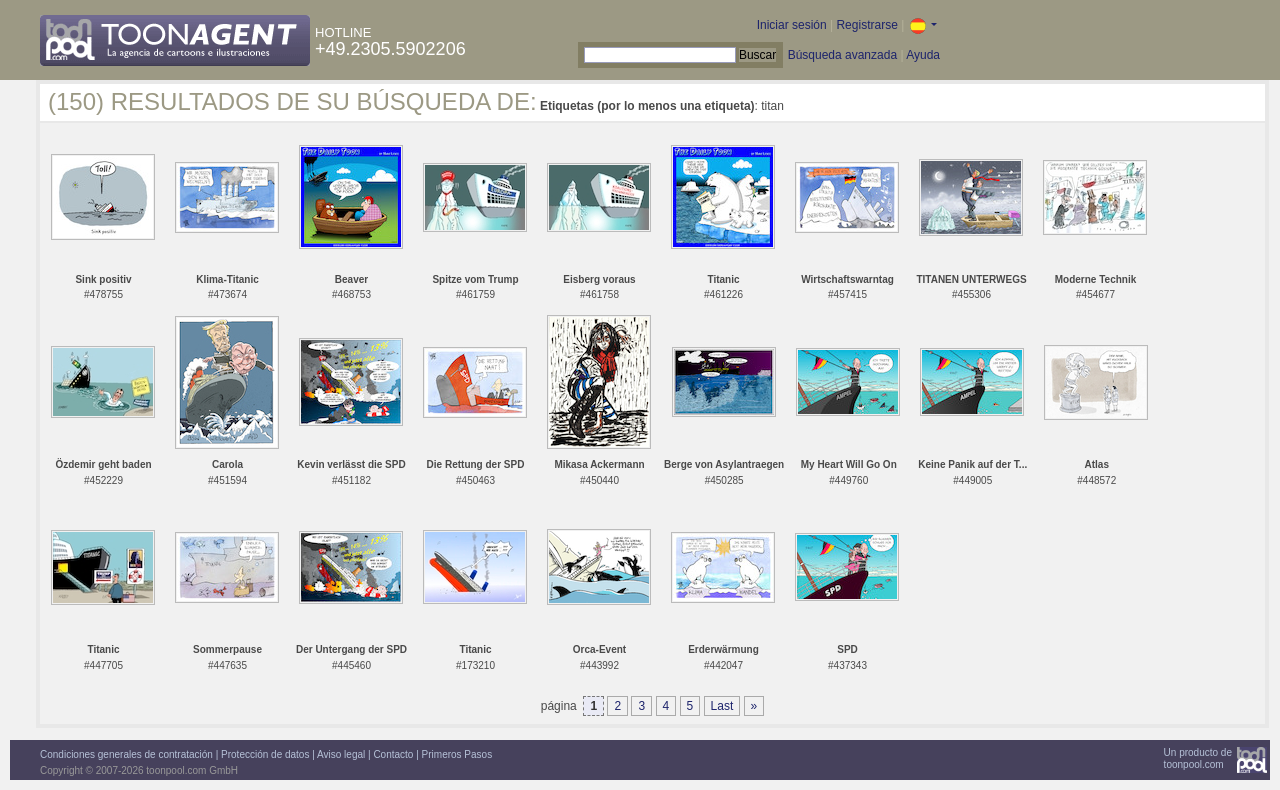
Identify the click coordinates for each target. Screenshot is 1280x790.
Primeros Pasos (457, 754)
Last (722, 706)
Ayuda (923, 55)
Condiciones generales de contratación (126, 754)
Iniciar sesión (792, 25)
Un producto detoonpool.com (1198, 758)
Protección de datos (265, 754)
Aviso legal (341, 754)
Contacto (393, 754)
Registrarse (866, 25)
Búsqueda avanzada (842, 55)
